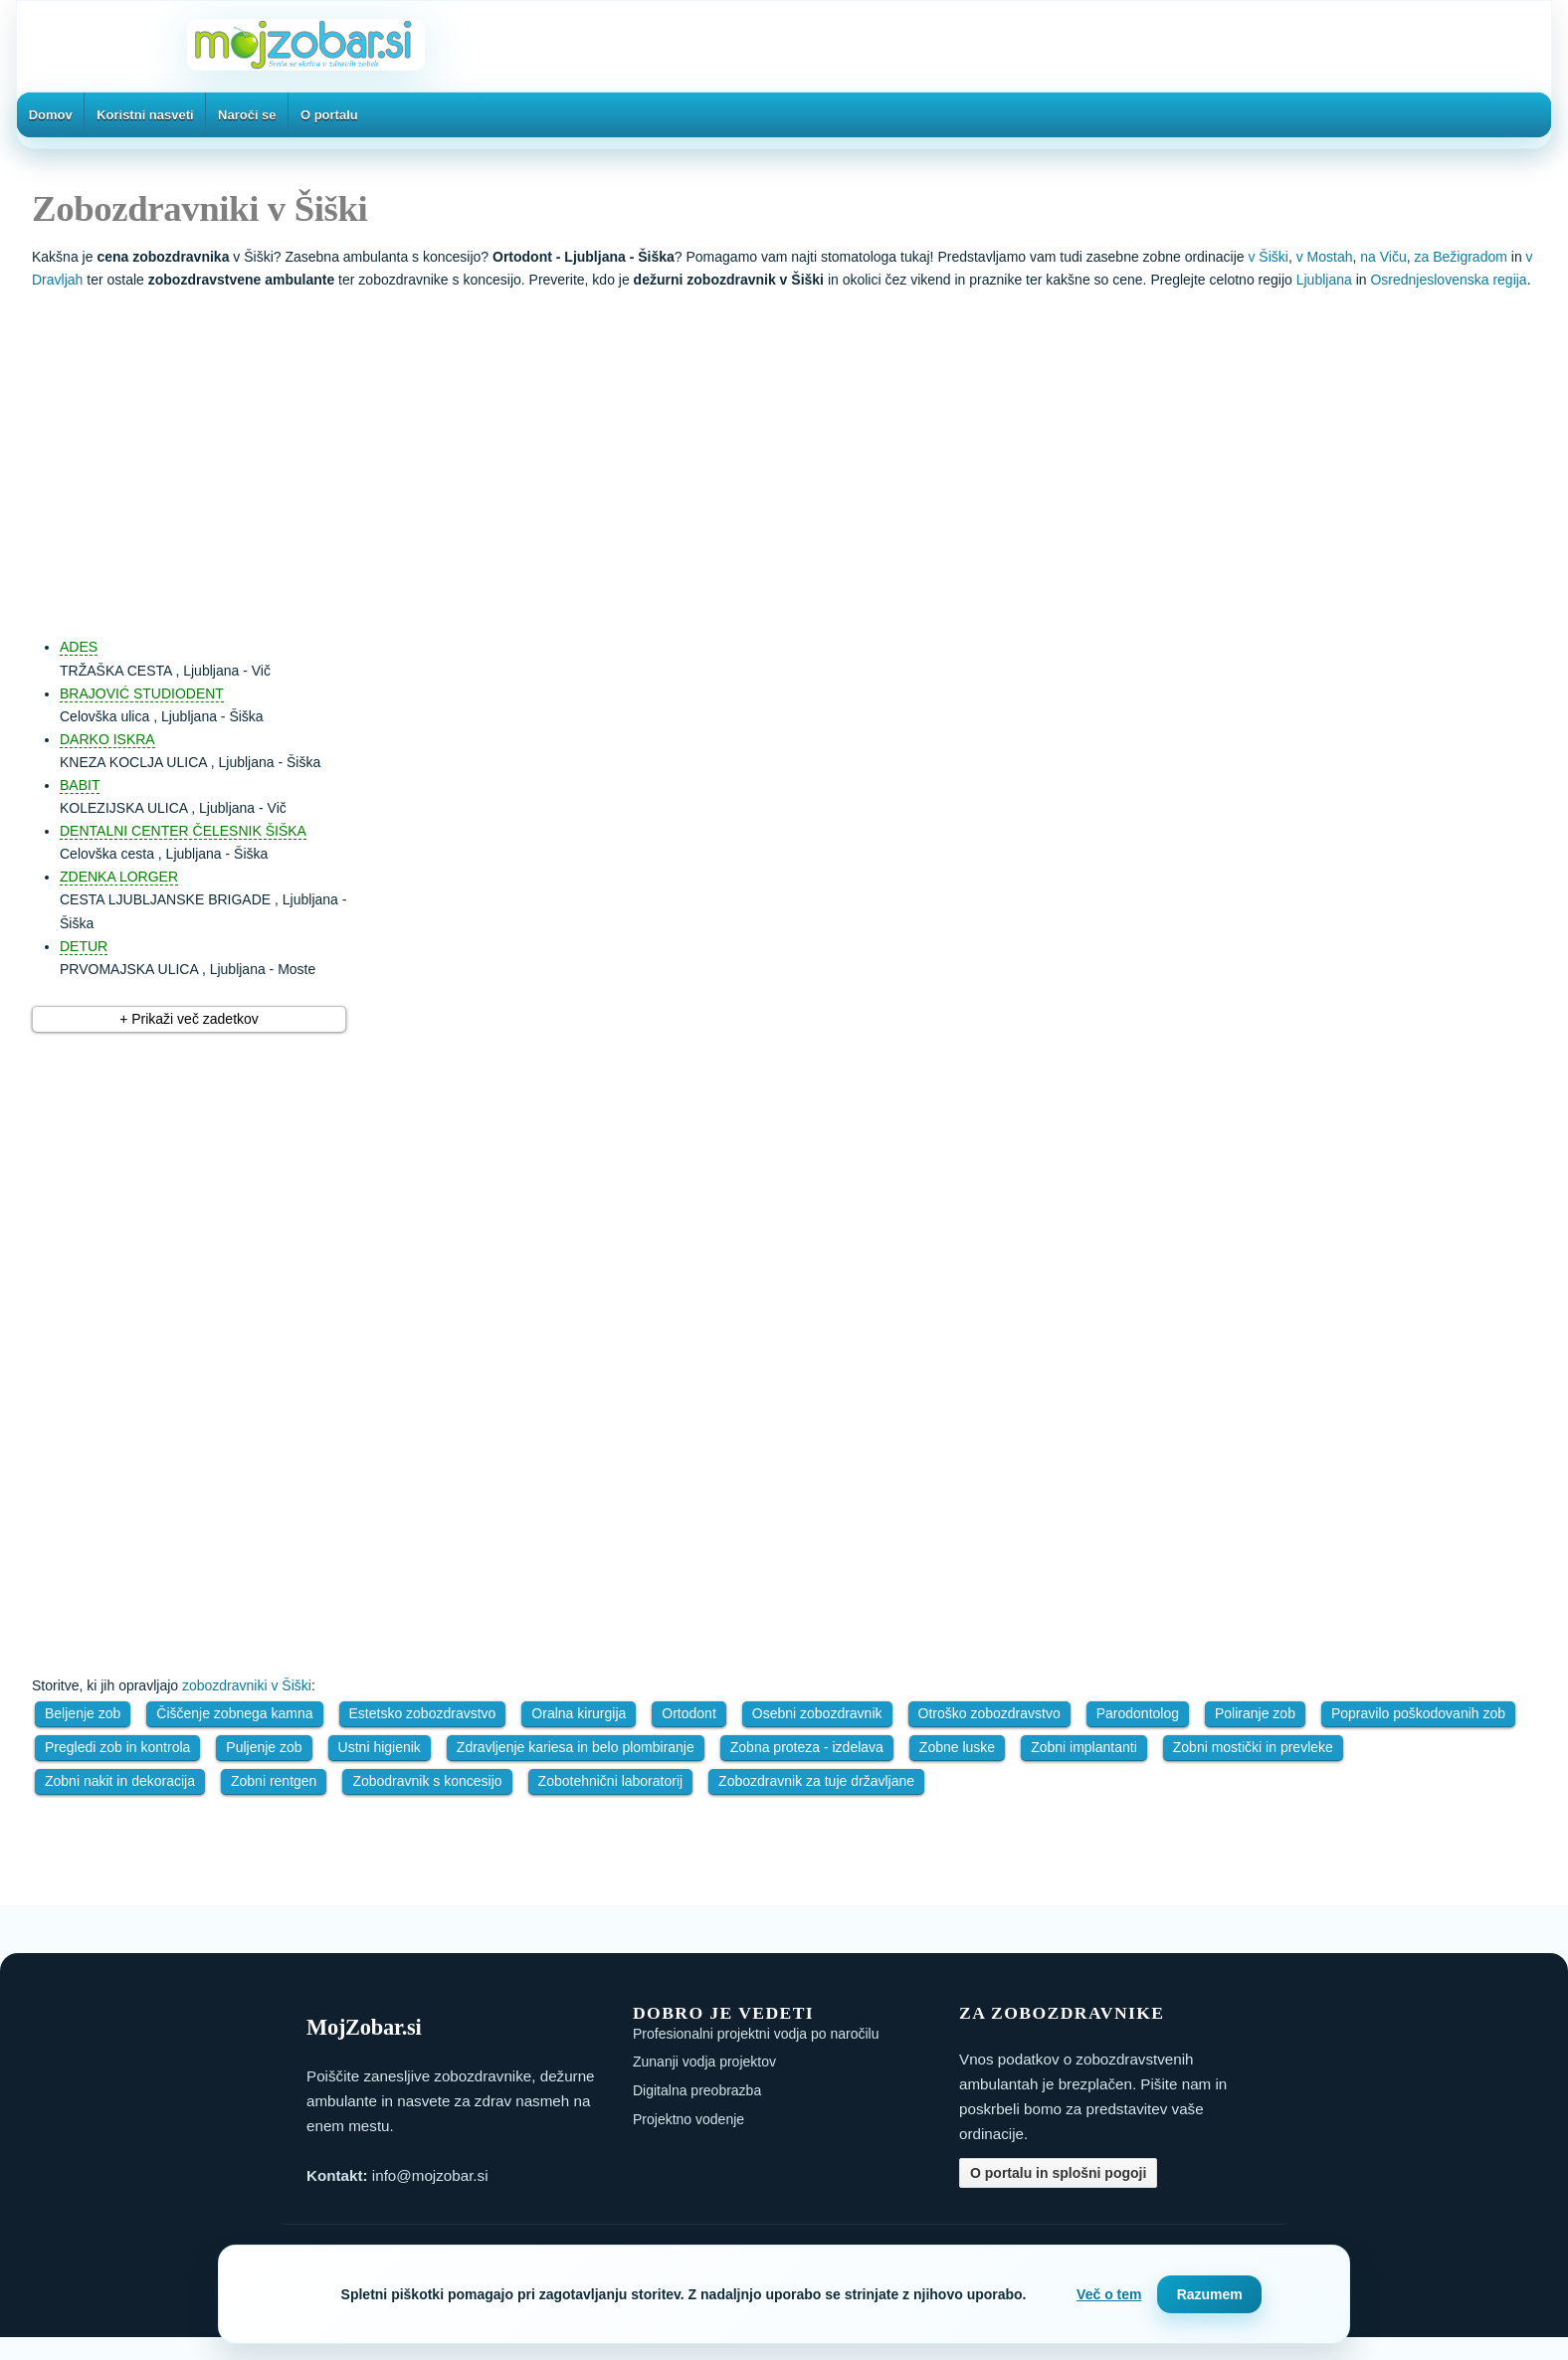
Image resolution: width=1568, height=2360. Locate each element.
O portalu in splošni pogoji (1058, 2173)
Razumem (1210, 2294)
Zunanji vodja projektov (704, 2061)
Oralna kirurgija (578, 1713)
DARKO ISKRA (107, 739)
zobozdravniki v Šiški (246, 1685)
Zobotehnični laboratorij (611, 1781)
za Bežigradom (1461, 257)
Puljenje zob (263, 1747)
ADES (79, 647)
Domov (51, 114)
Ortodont (688, 1713)
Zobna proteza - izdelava (806, 1747)
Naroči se (247, 114)
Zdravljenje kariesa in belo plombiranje (575, 1747)
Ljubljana (1324, 280)
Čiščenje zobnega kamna (234, 1713)
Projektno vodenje (688, 2119)
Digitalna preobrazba (697, 2090)
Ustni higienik (379, 1747)
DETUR (83, 946)
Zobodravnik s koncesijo (426, 1781)
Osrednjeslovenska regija (1448, 280)
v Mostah (1324, 257)
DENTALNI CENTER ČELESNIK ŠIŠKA (183, 831)
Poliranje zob (1255, 1713)
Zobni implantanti (1084, 1747)
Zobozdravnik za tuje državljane (816, 1781)
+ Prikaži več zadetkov (189, 1019)
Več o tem (1109, 2294)
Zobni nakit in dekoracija (120, 1781)
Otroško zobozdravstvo (989, 1713)
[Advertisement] (804, 453)
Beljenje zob (82, 1713)
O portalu (329, 114)
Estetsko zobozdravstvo (422, 1713)
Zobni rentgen (273, 1781)
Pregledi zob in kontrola (117, 1747)
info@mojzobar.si (430, 2175)
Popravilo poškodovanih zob (1418, 1713)
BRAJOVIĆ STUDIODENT (142, 693)
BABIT (79, 785)
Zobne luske (957, 1747)
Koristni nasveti (145, 114)
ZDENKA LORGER (119, 877)
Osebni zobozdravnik (817, 1713)
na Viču (1383, 257)
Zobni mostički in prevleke (1253, 1747)
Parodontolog (1137, 1713)
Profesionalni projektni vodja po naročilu (756, 2034)
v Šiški (1267, 257)
